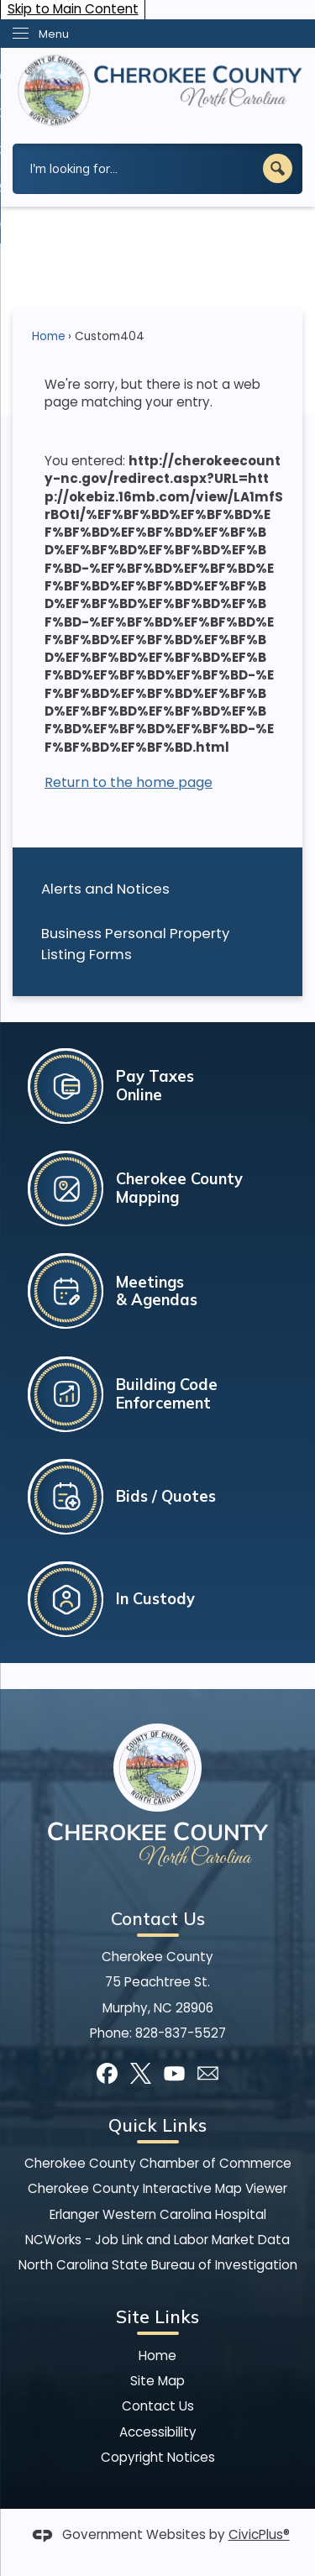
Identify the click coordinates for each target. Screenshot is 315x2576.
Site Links (157, 2316)
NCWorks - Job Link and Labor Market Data (157, 2239)
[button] (277, 168)
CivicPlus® (259, 2534)
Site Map (157, 2381)
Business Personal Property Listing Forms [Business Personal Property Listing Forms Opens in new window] (135, 943)
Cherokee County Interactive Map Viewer (157, 2188)
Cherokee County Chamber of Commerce (157, 2163)
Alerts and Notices (105, 889)
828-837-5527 (180, 2033)
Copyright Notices (158, 2457)
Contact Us (158, 2406)
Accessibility (158, 2432)
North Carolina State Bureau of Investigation (157, 2265)
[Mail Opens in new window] (207, 2073)
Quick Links (157, 2125)
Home (49, 336)
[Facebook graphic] (107, 2073)
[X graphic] (140, 2073)
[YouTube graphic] (174, 2073)
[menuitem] (157, 889)
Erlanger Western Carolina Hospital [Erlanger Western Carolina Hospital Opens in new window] (158, 2214)
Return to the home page (129, 782)
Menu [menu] (54, 34)
